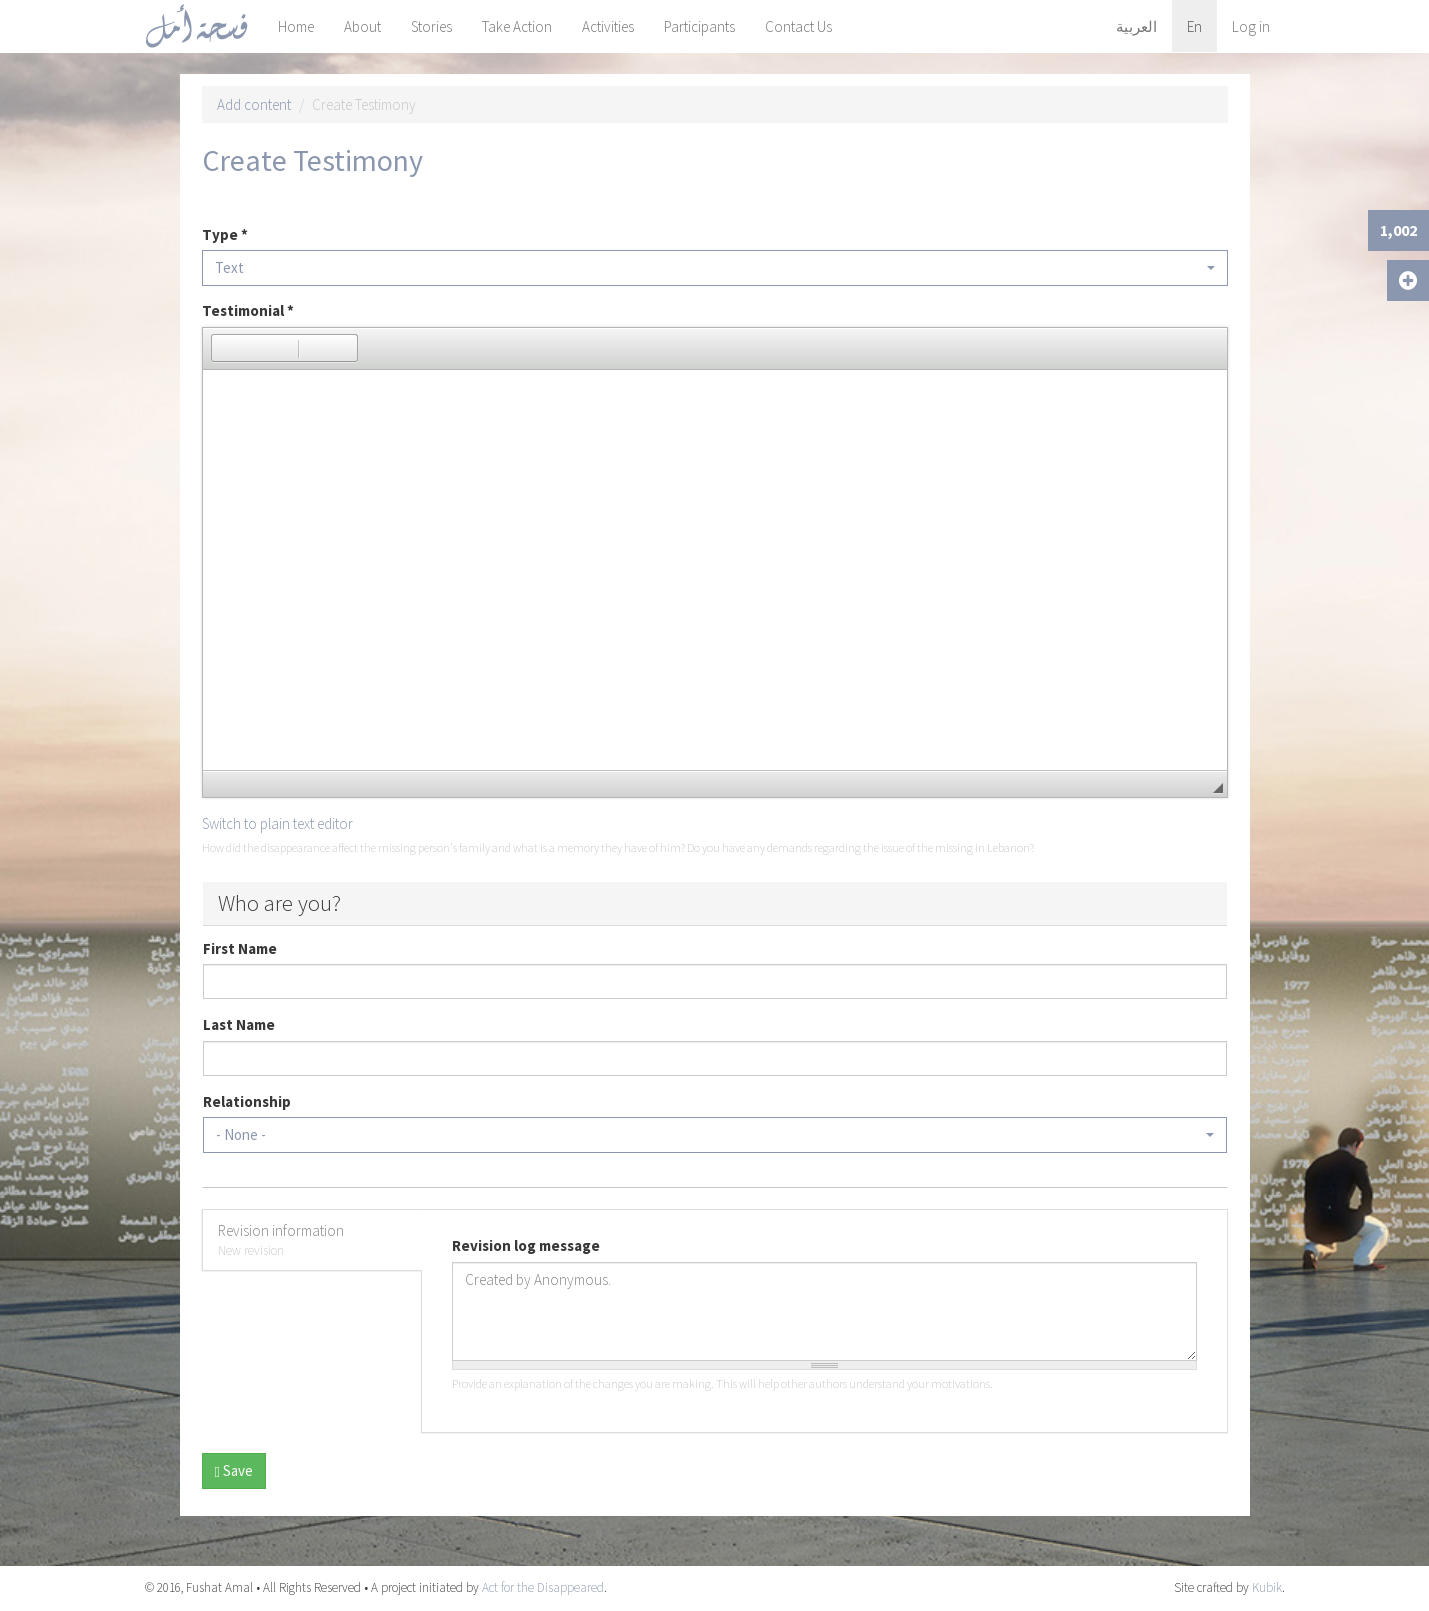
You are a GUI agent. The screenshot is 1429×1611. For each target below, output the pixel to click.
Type (225, 234)
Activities (608, 26)
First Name (240, 948)
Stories (431, 26)
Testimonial (248, 310)
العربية (1136, 26)
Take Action (517, 26)
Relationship (247, 1101)
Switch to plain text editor (277, 823)
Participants (699, 26)
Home (296, 26)
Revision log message (526, 1245)
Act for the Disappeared (543, 1587)
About (362, 26)
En (1194, 26)
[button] (226, 348)
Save (234, 1470)
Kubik (1267, 1587)
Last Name (239, 1024)
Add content (254, 104)
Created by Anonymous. (824, 1312)
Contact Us (798, 26)
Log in (1251, 26)
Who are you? (279, 903)
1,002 (1398, 230)
